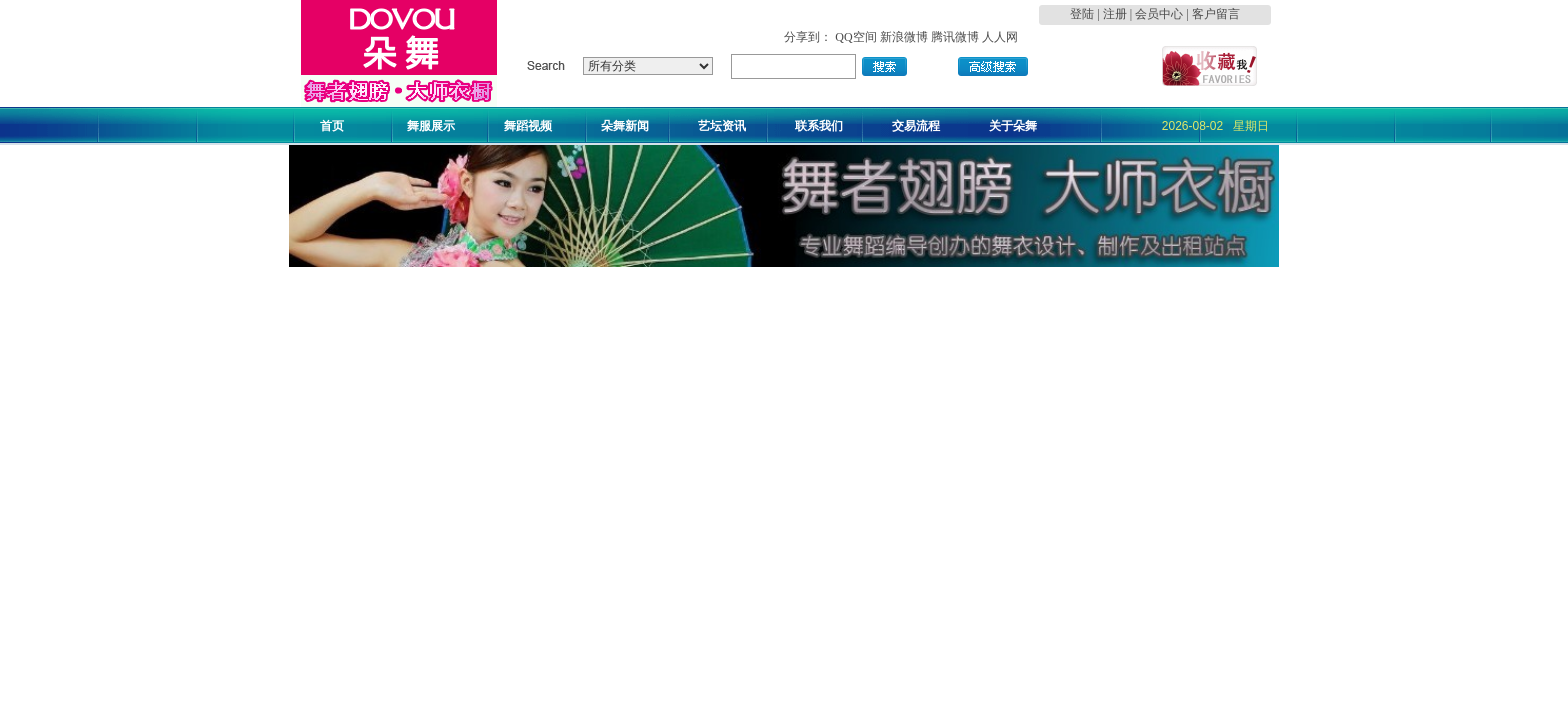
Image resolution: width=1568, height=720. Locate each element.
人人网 (1000, 37)
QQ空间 (855, 37)
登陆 (1082, 14)
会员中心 (1159, 14)
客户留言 (1216, 14)
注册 (1115, 14)
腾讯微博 (955, 37)
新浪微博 (904, 37)
